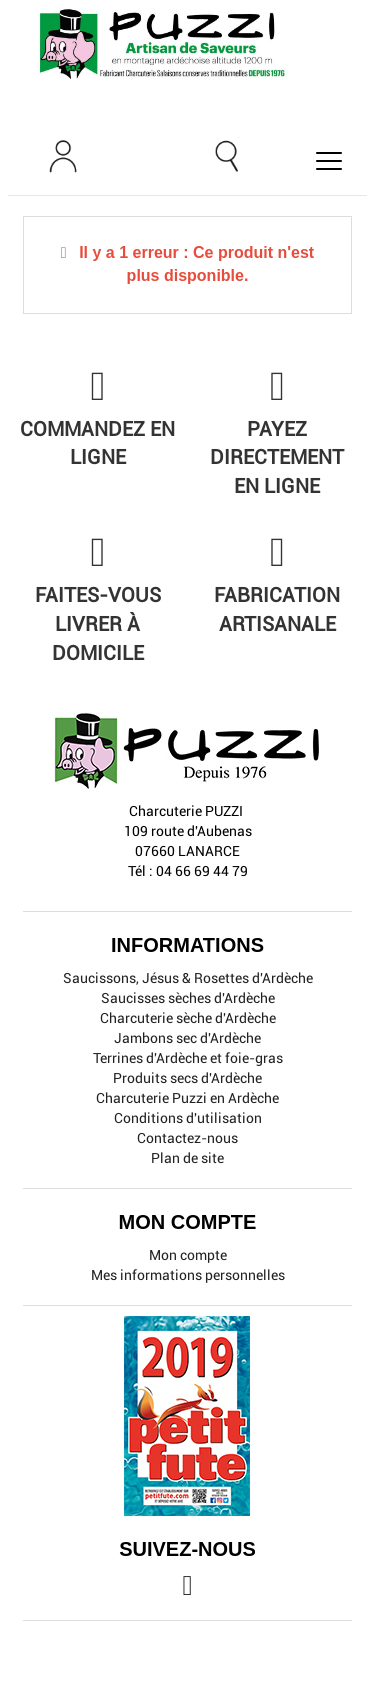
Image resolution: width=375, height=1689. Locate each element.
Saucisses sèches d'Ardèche (188, 998)
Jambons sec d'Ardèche (187, 1038)
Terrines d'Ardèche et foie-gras (188, 1058)
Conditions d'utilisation (188, 1118)
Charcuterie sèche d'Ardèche (188, 1018)
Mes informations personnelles (188, 1275)
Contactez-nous (187, 1138)
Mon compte (188, 1255)
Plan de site (187, 1158)
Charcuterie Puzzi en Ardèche (187, 1098)
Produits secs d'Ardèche (187, 1078)
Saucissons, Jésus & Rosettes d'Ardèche (188, 978)
